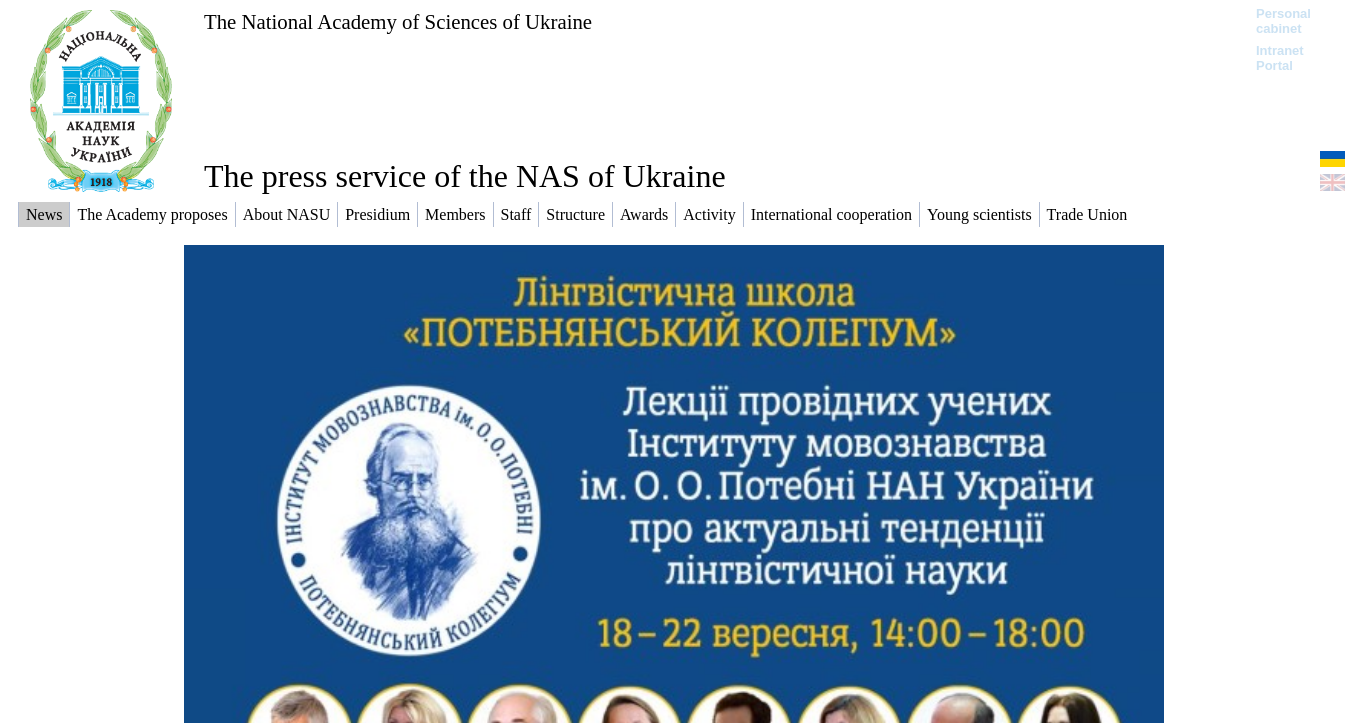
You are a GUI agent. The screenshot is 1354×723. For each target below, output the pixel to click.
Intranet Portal (1280, 58)
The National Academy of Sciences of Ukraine (398, 21)
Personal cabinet (1283, 21)
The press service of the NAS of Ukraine (465, 176)
